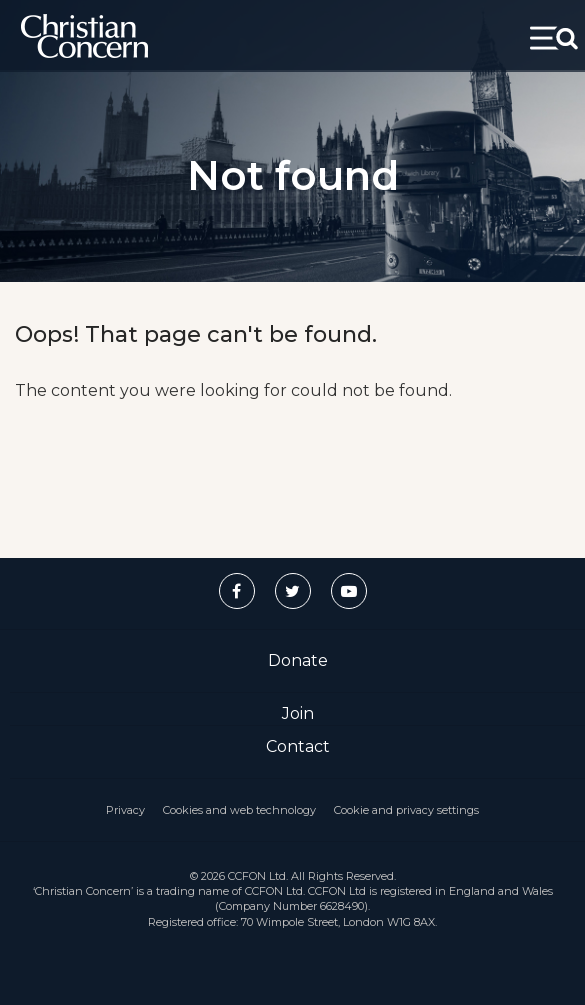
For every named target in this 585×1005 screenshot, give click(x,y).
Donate (298, 660)
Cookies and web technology (239, 810)
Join (298, 713)
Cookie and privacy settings (406, 810)
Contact (298, 746)
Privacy (125, 810)
